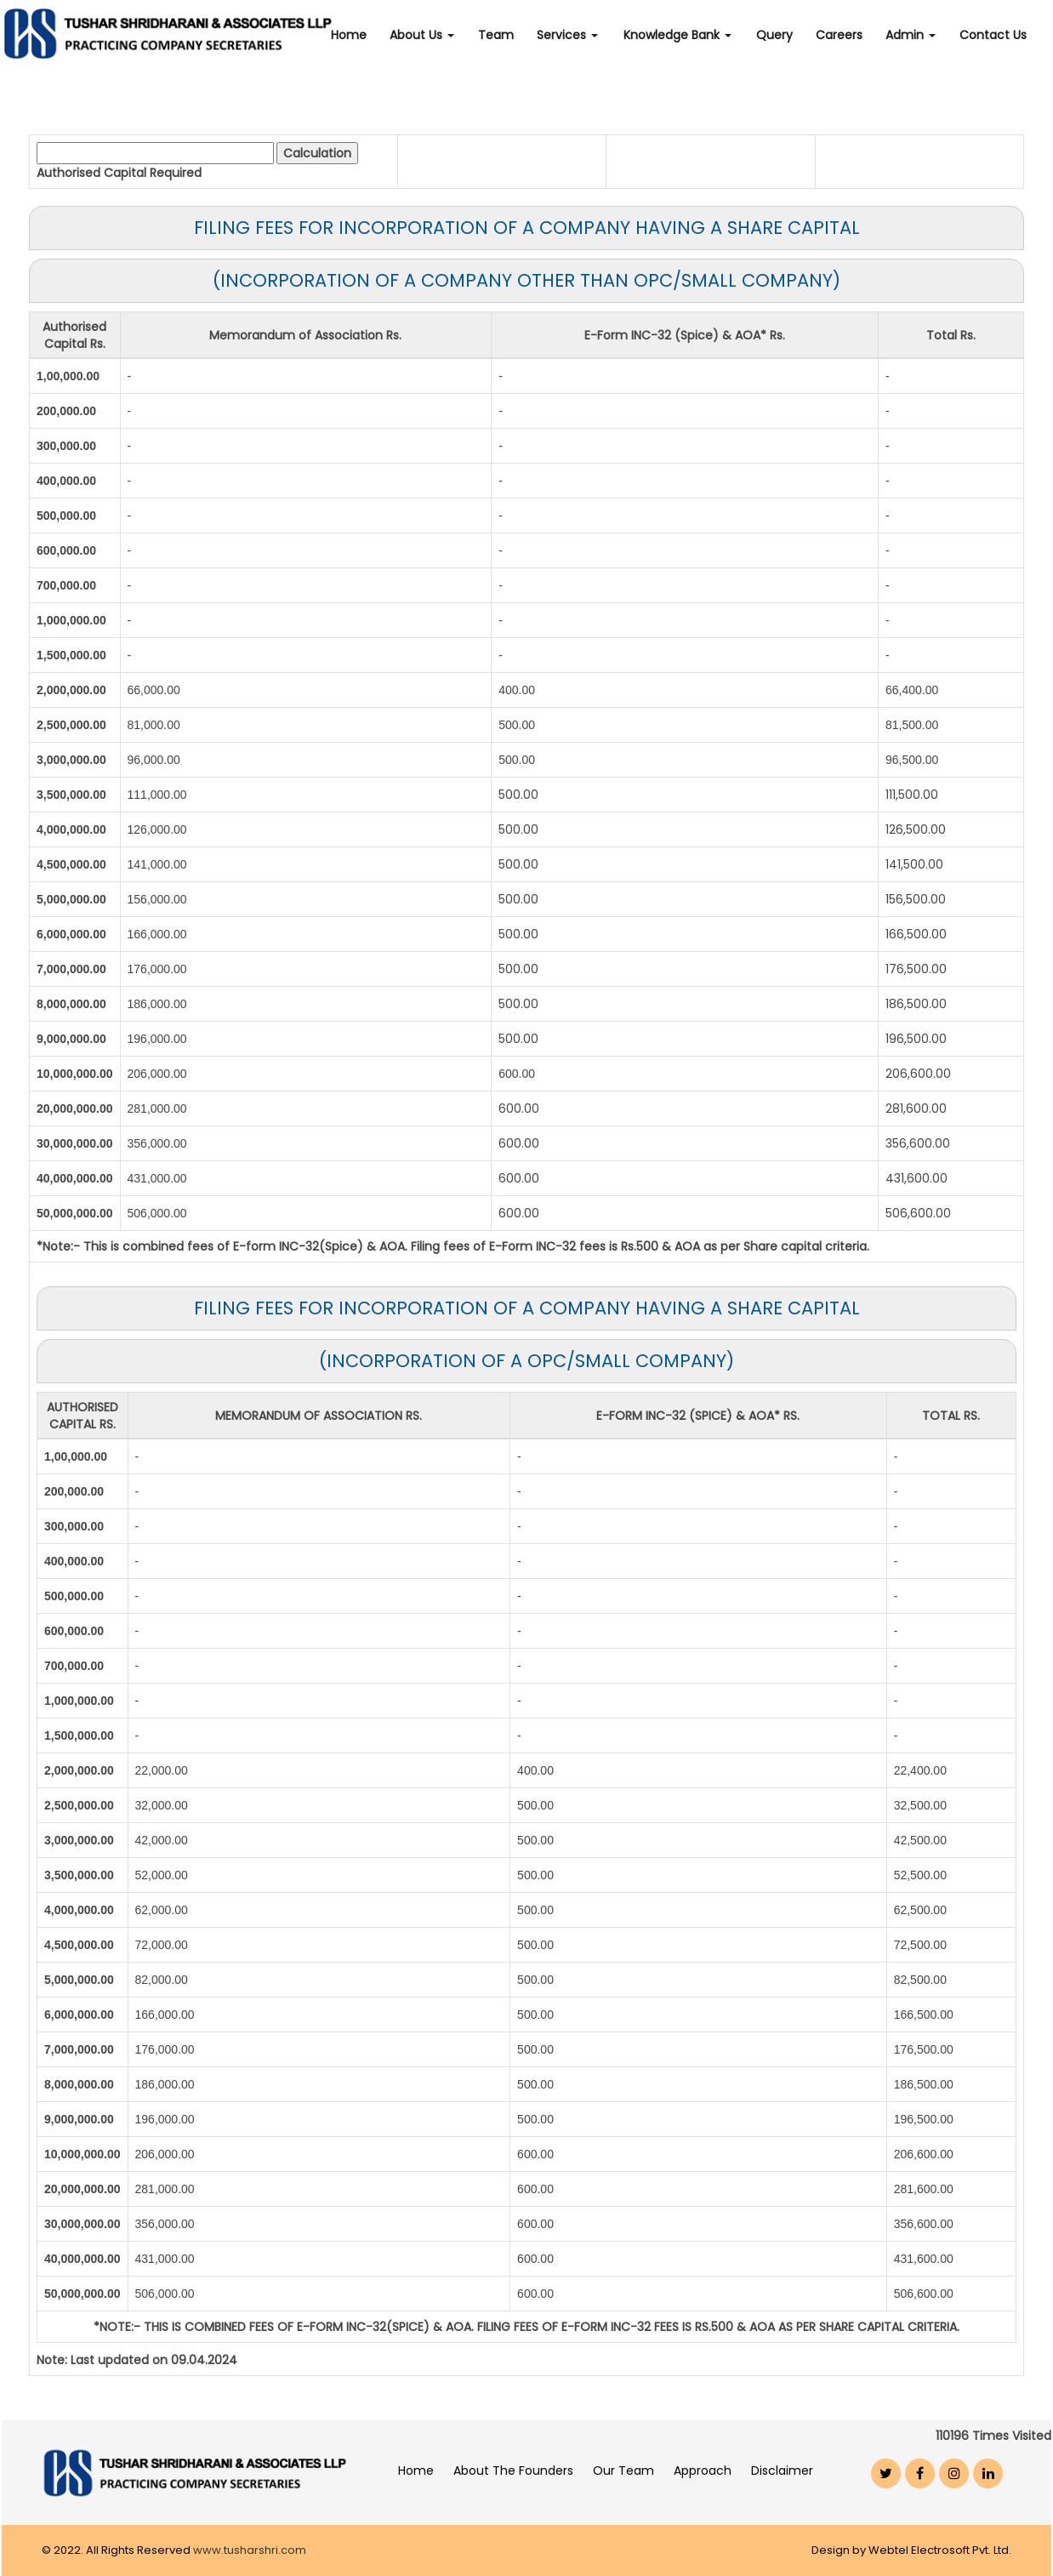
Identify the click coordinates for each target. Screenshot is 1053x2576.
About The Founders (513, 2470)
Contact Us (993, 34)
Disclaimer (782, 2470)
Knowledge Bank (684, 34)
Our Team (623, 2470)
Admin (912, 34)
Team (505, 34)
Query (778, 34)
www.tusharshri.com (249, 2550)
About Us (433, 34)
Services (575, 34)
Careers (842, 34)
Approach (702, 2470)
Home (361, 34)
